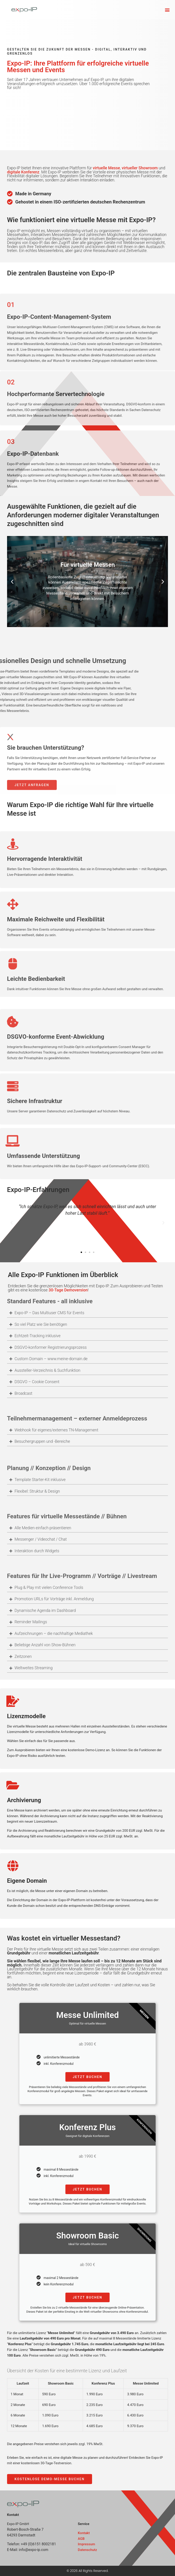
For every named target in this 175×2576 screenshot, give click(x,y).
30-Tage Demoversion (68, 1290)
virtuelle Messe (106, 168)
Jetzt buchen (87, 2077)
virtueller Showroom (140, 168)
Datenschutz (87, 2550)
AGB (81, 2539)
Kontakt (84, 2533)
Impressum (86, 2544)
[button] (167, 9)
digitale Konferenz (23, 172)
